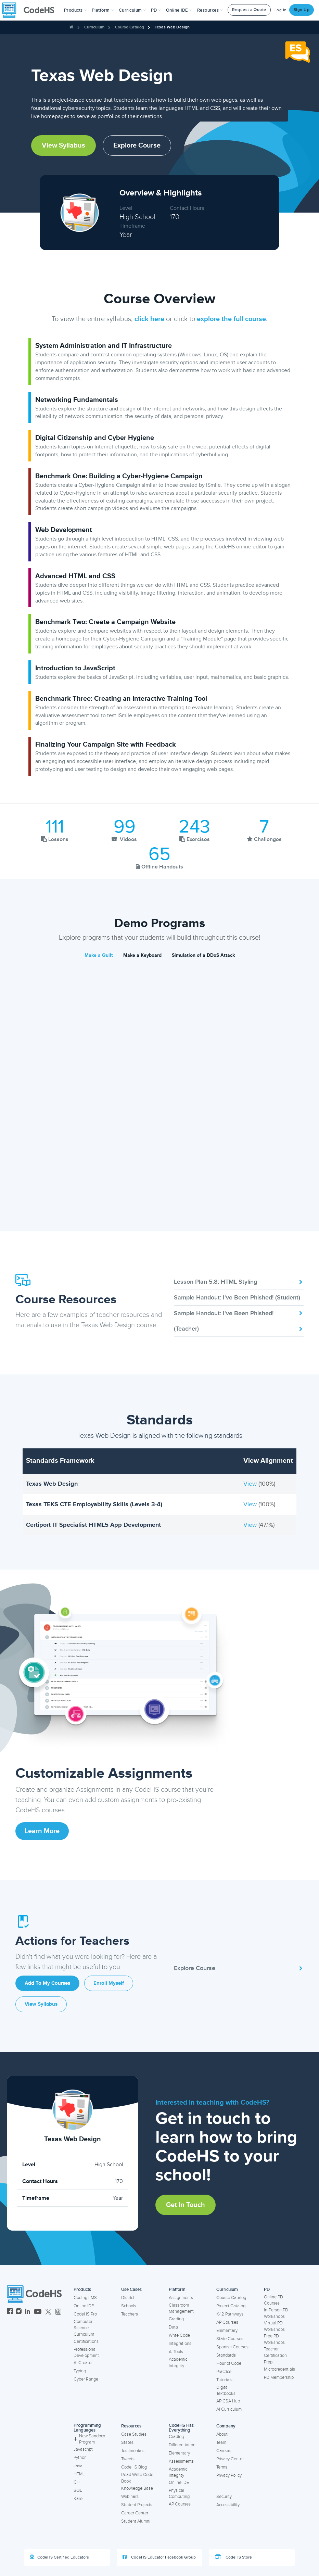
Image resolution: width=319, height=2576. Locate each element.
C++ (77, 2482)
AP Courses (227, 2322)
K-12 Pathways (229, 2314)
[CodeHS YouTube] (38, 2312)
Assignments (181, 2297)
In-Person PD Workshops (276, 2313)
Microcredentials (279, 2369)
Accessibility (228, 2505)
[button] (75, 10)
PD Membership (279, 2377)
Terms (221, 2467)
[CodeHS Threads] (58, 2312)
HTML (79, 2474)
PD (267, 2289)
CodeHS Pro (85, 2314)
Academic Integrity (178, 2363)
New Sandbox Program (89, 2439)
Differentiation (182, 2445)
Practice (223, 2371)
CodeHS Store (233, 2557)
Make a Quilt (99, 955)
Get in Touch (185, 2205)
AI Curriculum (229, 2409)
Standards (226, 2355)
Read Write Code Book (137, 2478)
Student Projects (136, 2505)
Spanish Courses (232, 2347)
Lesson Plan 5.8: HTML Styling (239, 1281)
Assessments (181, 2461)
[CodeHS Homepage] (31, 10)
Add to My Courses (47, 1983)
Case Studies (133, 2434)
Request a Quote (249, 9)
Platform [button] (103, 10)
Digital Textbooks (225, 2391)
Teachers (129, 2314)
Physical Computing (179, 2494)
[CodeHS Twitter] (48, 2312)
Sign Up (302, 9)
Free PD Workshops (274, 2339)
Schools (128, 2306)
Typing (80, 2371)
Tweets (128, 2459)
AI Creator (83, 2362)
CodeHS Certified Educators (59, 2557)
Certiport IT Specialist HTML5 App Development (93, 1524)
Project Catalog (230, 2306)
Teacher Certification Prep (275, 2355)
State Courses (229, 2339)
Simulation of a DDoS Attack (203, 955)
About (222, 2434)
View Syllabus (63, 145)
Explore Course (137, 145)
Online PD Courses (273, 2300)
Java (78, 2466)
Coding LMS (85, 2297)
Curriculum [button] (132, 10)
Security (224, 2496)
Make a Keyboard (142, 955)
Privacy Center (230, 2459)
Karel (79, 2498)
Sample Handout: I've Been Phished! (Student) (239, 1299)
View (250, 1483)
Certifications (86, 2341)
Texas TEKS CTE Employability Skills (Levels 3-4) (94, 1504)
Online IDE (84, 2306)
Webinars (130, 2496)
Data (173, 2327)
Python (80, 2457)
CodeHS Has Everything (181, 2428)
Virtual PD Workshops (274, 2326)
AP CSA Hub (228, 2401)
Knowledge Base (137, 2488)
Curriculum (94, 27)
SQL (78, 2490)
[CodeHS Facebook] (10, 2312)
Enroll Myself (108, 1983)
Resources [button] (210, 10)
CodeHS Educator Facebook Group (159, 2557)
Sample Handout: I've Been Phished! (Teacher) (239, 1320)
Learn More (42, 1831)
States (127, 2442)
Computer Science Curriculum (84, 2328)
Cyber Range (86, 2379)
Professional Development (86, 2353)
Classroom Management (181, 2308)
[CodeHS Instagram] (19, 2312)
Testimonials (132, 2450)
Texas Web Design (172, 27)
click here (149, 319)
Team (221, 2442)
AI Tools (176, 2352)
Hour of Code (228, 2363)
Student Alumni (135, 2521)
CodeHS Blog (134, 2467)
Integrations (180, 2343)
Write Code (179, 2335)
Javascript (83, 2449)
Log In (281, 10)
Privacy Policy (229, 2475)
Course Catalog (129, 27)
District (128, 2297)
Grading (176, 2319)
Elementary (227, 2330)
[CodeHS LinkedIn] (27, 2312)
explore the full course (231, 319)
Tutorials (224, 2380)
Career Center (134, 2513)
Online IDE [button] (179, 10)
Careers (223, 2450)
